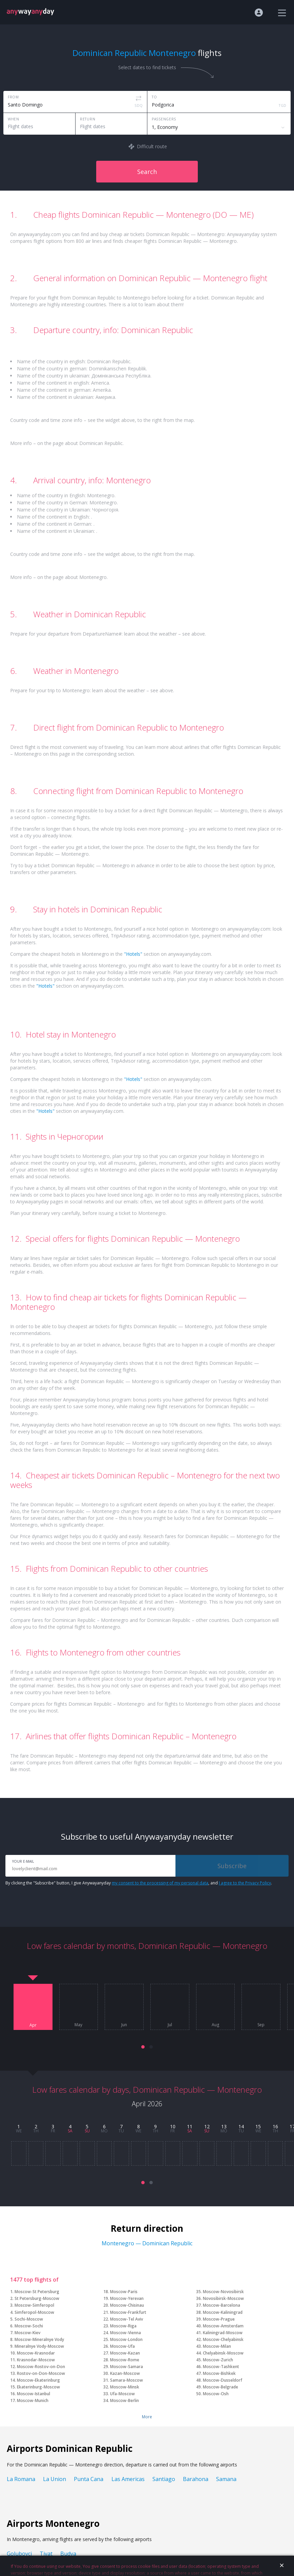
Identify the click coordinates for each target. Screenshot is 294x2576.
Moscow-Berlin (124, 2400)
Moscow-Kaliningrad (223, 2312)
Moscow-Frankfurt (128, 2312)
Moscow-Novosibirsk (223, 2291)
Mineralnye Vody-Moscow (39, 2346)
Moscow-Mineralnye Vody (39, 2339)
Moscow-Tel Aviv (126, 2319)
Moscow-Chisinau (127, 2305)
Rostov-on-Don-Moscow (41, 2373)
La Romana (21, 2479)
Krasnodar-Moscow (36, 2360)
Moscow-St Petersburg (37, 2291)
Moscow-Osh (216, 2394)
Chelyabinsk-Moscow (223, 2353)
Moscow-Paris (124, 2291)
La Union (54, 2479)
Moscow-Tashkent (221, 2366)
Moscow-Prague (219, 2319)
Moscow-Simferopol (34, 2305)
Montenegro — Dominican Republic (147, 2243)
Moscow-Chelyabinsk (223, 2339)
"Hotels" (133, 954)
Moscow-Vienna (125, 2333)
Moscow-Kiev (27, 2333)
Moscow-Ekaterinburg (38, 2380)
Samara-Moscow (126, 2380)
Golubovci (19, 2553)
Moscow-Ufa (122, 2346)
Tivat (46, 2553)
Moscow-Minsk (124, 2387)
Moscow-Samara (126, 2366)
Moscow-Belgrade (220, 2387)
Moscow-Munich (32, 2400)
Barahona (195, 2479)
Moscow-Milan (217, 2346)
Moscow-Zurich (218, 2360)
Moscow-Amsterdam (223, 2326)
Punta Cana (88, 2479)
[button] (143, 2047)
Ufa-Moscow (122, 2394)
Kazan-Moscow (125, 2373)
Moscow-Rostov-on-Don (41, 2366)
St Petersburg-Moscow (37, 2298)
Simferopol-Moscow (34, 2312)
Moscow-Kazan (125, 2353)
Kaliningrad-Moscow (223, 2333)
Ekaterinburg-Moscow (38, 2387)
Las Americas (128, 2479)
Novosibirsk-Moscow (223, 2298)
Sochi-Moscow (29, 2319)
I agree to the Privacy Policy (245, 1883)
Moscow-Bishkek (219, 2373)
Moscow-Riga (123, 2326)
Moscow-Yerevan (127, 2298)
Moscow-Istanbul (33, 2394)
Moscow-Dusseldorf (222, 2380)
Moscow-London (126, 2339)
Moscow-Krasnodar (36, 2353)
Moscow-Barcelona (221, 2305)
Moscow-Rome (124, 2360)
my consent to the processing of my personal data (160, 1883)
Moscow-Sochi (29, 2326)
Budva (68, 2553)
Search (147, 172)
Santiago (163, 2479)
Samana (226, 2479)
